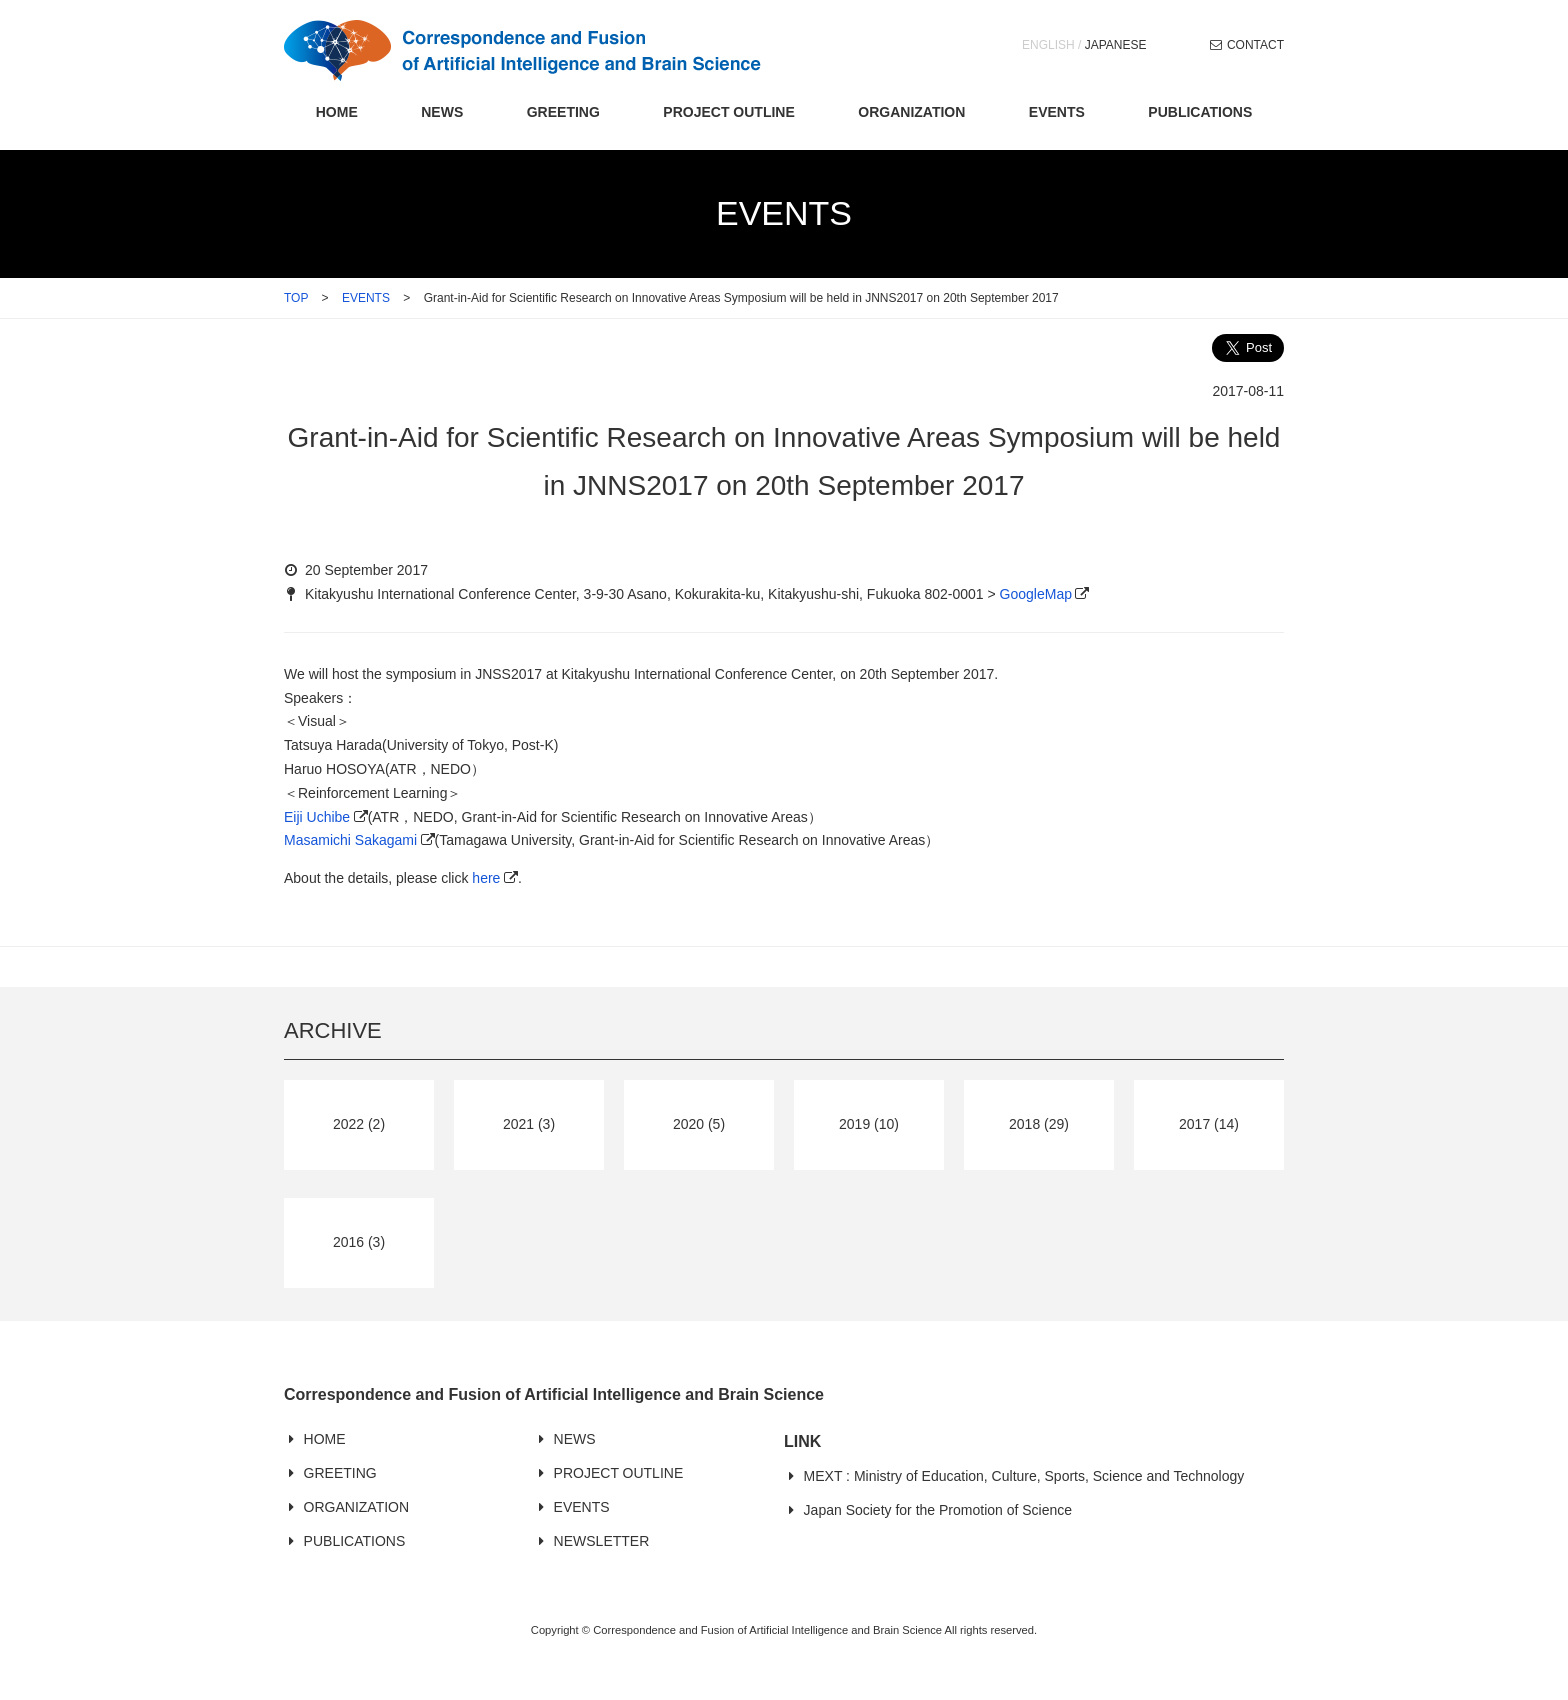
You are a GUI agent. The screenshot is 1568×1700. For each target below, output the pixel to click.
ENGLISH (1048, 45)
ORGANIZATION (911, 112)
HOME (337, 112)
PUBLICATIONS (1200, 112)
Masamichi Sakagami (350, 840)
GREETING (563, 112)
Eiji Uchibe (317, 817)
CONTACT (1255, 45)
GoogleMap (1036, 594)
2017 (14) (1209, 1124)
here (486, 878)
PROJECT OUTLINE (728, 112)
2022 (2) (359, 1124)
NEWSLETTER (602, 1541)
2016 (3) (359, 1242)
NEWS (442, 112)
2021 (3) (529, 1124)
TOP (296, 298)
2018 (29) (1039, 1124)
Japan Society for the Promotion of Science (938, 1510)
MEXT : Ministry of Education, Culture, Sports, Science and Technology (1024, 1476)
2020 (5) (699, 1124)
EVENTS (1057, 112)
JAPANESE (1116, 45)
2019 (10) (869, 1124)
